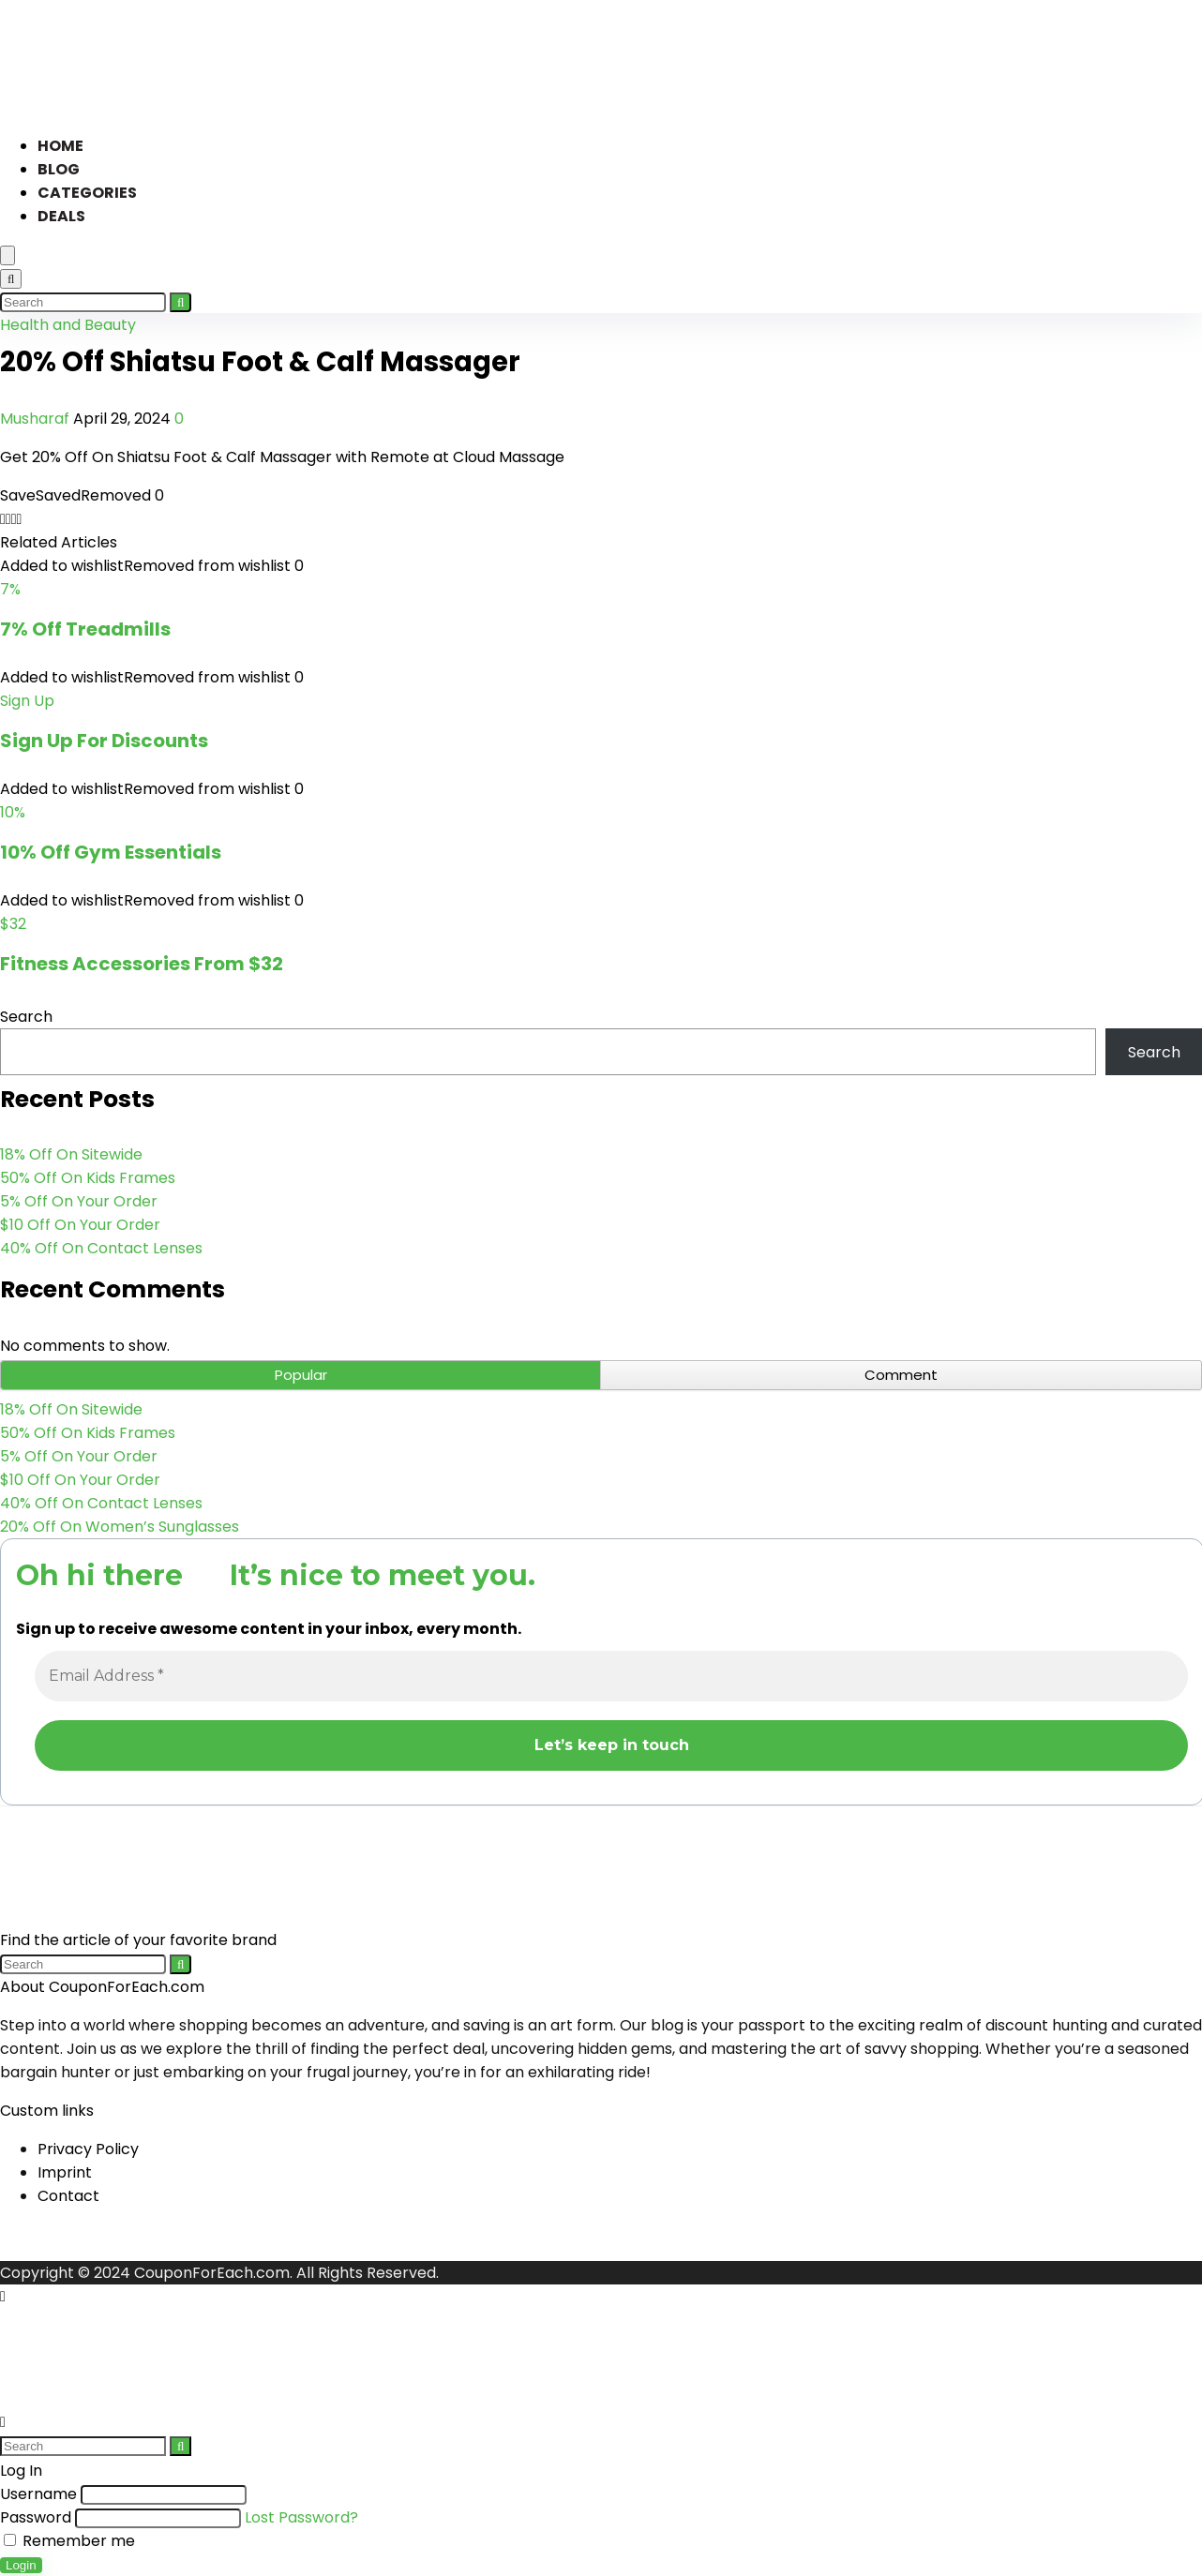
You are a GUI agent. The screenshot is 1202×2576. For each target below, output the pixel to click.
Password (35, 2517)
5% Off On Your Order (79, 1201)
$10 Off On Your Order (80, 1225)
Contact (68, 2196)
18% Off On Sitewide (71, 1154)
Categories (87, 192)
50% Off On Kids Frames (87, 1178)
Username (38, 2494)
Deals (61, 216)
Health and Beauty (68, 325)
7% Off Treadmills (85, 629)
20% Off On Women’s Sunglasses (119, 1526)
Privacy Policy (88, 2149)
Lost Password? (301, 2517)
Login (21, 2565)
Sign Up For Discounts (104, 740)
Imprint (65, 2172)
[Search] (11, 279)
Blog (59, 169)
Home (60, 146)
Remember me (69, 2541)
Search (26, 1016)
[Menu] (7, 255)
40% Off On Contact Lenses (101, 1248)
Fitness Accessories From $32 (141, 964)
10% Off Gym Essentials (110, 852)
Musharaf (36, 418)
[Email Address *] (611, 1676)
